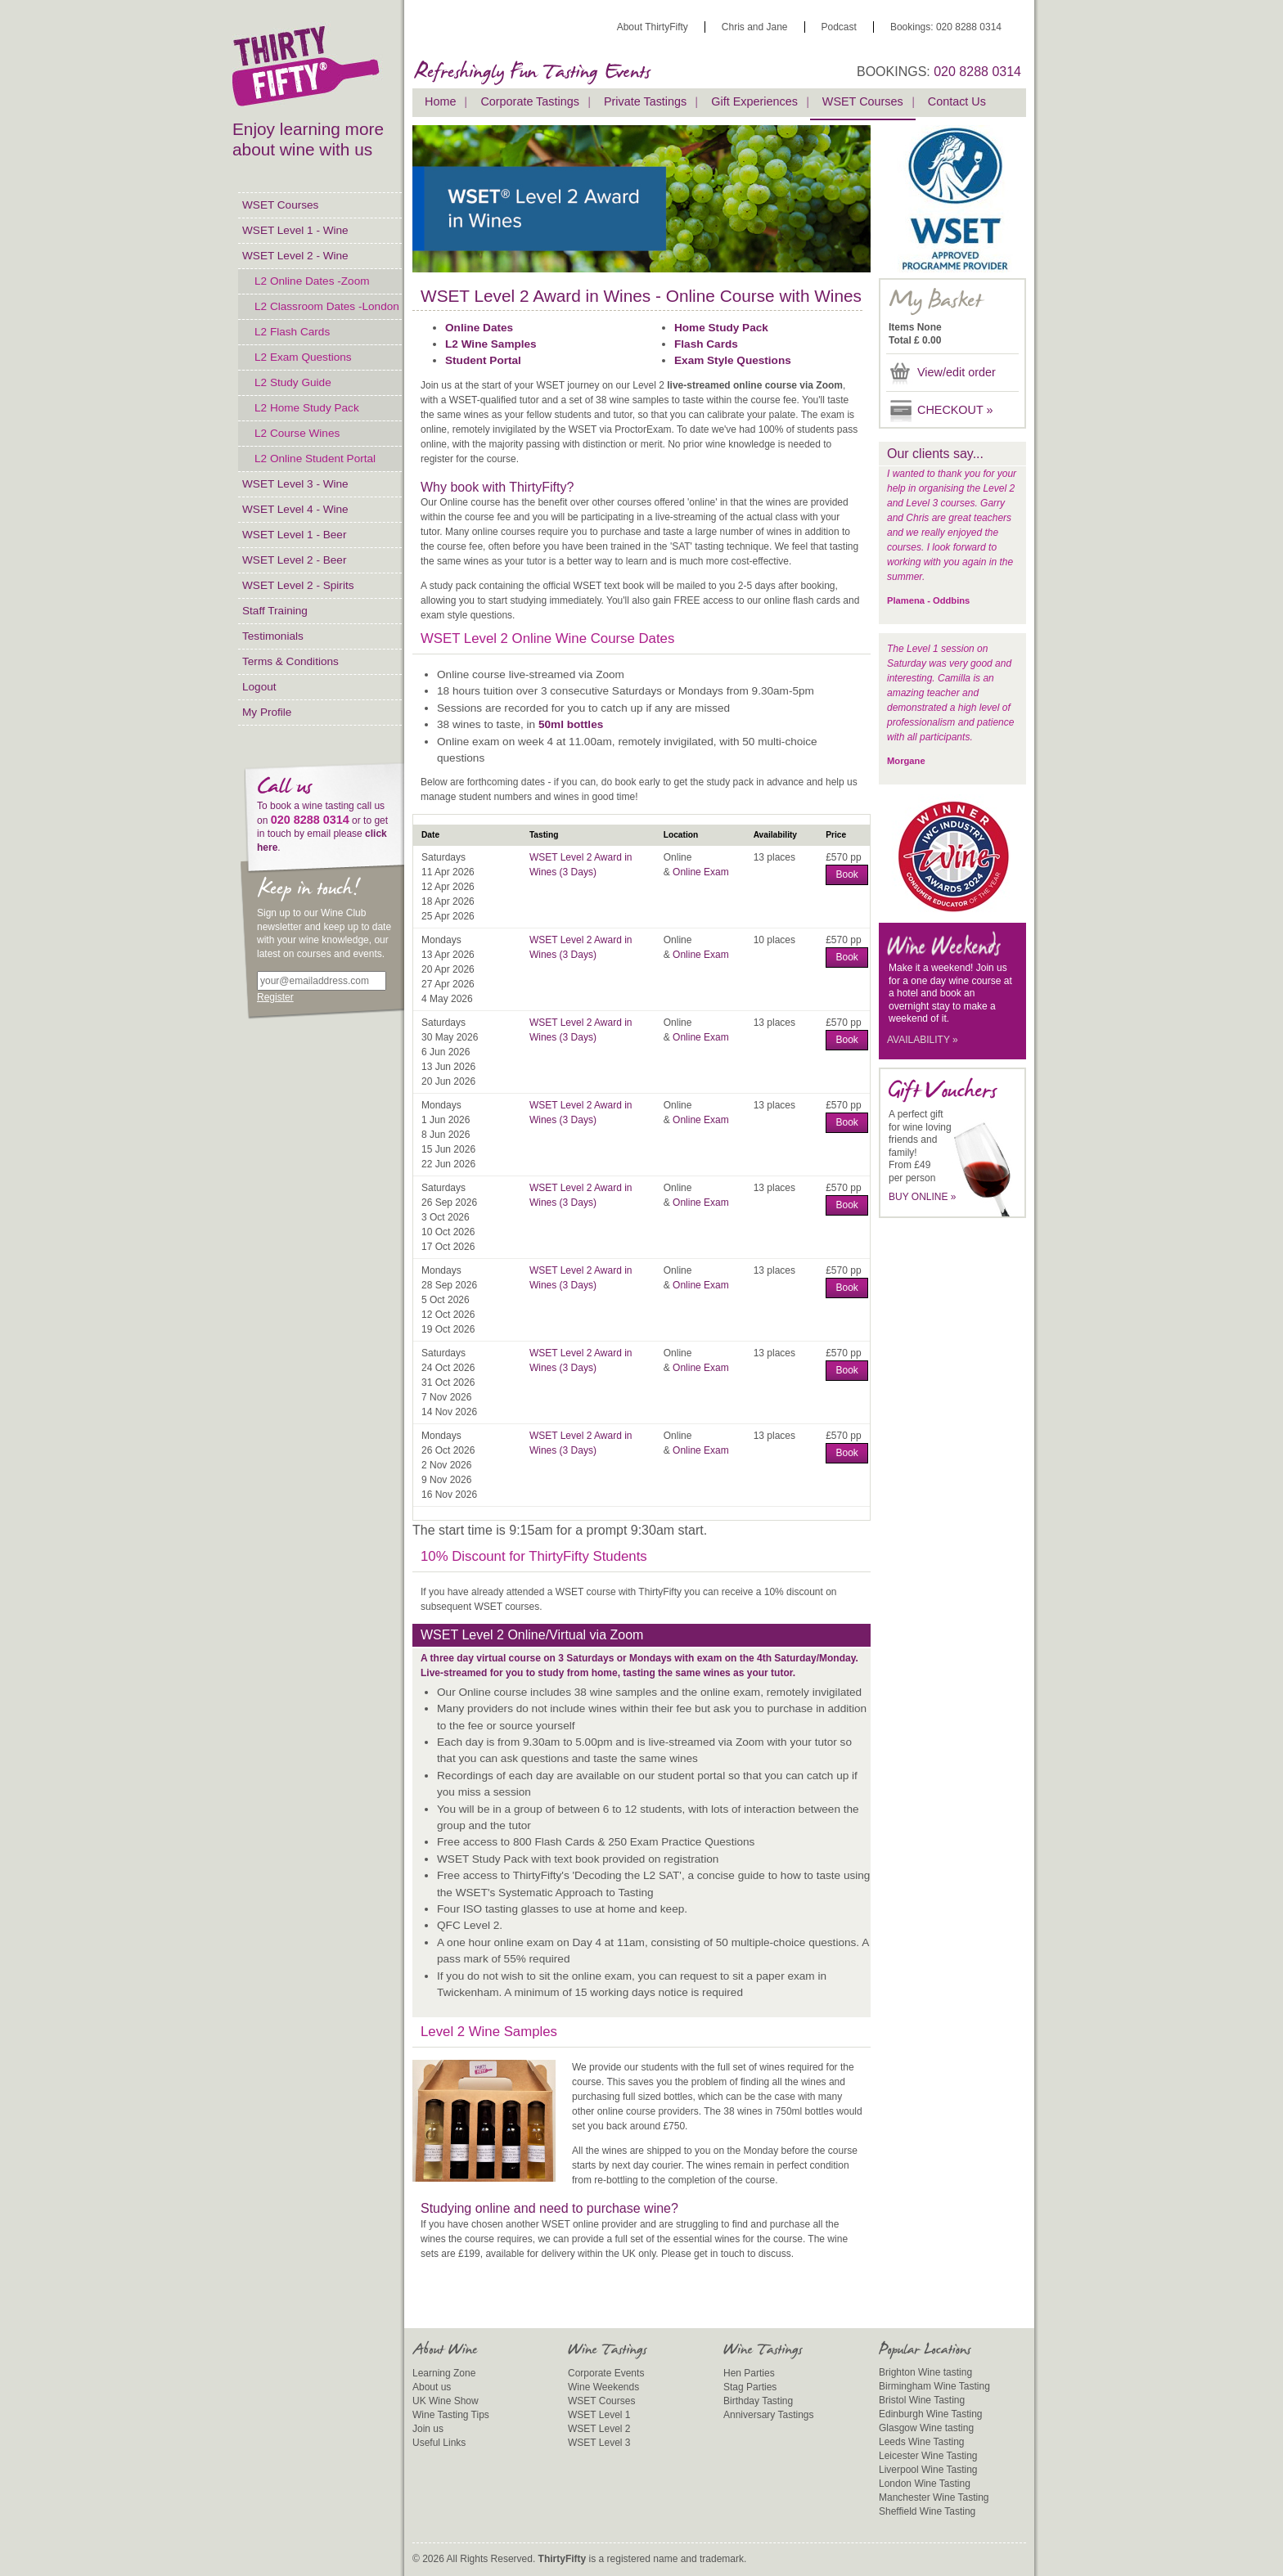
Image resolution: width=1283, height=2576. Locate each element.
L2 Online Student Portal (315, 458)
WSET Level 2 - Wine (295, 256)
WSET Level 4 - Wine (295, 509)
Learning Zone (443, 2373)
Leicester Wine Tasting (928, 2455)
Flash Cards (706, 344)
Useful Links (439, 2442)
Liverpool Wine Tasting (928, 2469)
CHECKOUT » (955, 409)
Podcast (839, 27)
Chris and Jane (755, 27)
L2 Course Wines (297, 433)
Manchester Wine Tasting (934, 2497)
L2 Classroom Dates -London (326, 306)
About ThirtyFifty (652, 27)
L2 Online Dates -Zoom (312, 281)
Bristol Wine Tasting (922, 2400)
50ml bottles (570, 724)
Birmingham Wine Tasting (934, 2386)
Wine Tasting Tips (450, 2415)
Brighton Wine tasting (925, 2372)
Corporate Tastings (529, 101)
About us (431, 2387)
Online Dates (479, 327)
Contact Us (957, 101)
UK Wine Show (445, 2401)
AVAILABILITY (922, 1039)
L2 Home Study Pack (306, 408)
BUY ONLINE (923, 1197)
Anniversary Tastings (768, 2415)
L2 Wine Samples (491, 344)
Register (275, 997)
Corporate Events (606, 2373)
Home (440, 101)
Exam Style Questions (732, 360)
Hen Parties (749, 2373)
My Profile (266, 712)
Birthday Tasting (758, 2401)
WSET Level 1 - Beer (294, 534)
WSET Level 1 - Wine (295, 230)
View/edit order (956, 372)
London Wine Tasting (924, 2483)
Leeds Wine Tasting (922, 2442)
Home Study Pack (721, 327)
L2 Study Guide (292, 382)
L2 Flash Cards (292, 332)
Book (846, 874)
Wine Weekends (603, 2387)
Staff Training (275, 611)
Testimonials (273, 636)
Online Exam (701, 872)
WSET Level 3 (599, 2442)
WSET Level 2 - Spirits (297, 585)
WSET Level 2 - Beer (294, 560)
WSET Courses (280, 205)
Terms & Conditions (290, 661)
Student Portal (483, 360)
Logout (259, 687)
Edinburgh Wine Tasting (931, 2414)
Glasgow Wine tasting (926, 2428)
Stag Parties (750, 2387)
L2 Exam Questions (303, 357)
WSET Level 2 (599, 2428)
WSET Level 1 (599, 2415)
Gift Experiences (754, 101)
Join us (427, 2428)
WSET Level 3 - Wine (295, 484)
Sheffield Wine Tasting (927, 2511)
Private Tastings (645, 101)
